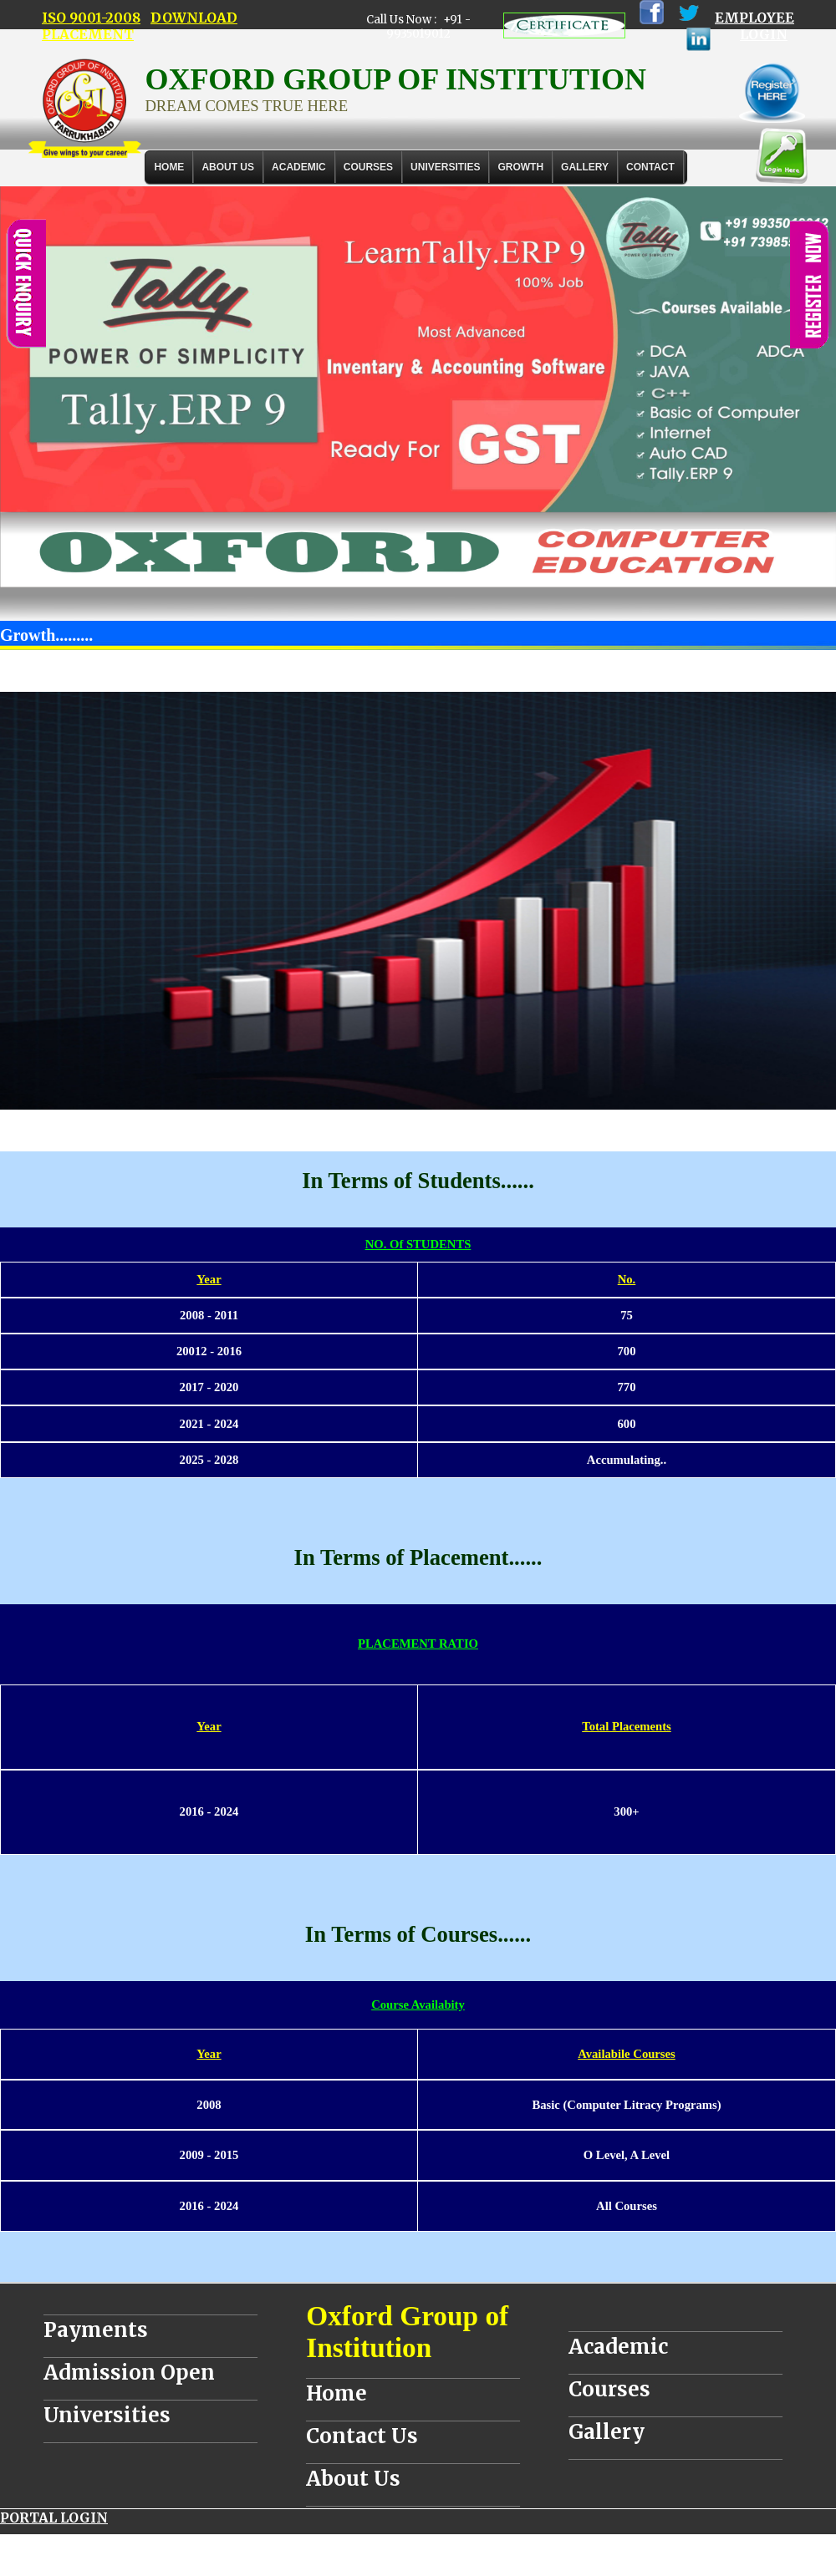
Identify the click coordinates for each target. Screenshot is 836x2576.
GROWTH (520, 167)
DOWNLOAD (193, 17)
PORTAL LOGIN (54, 2517)
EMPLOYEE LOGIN (754, 26)
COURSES (368, 167)
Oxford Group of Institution (407, 2331)
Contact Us (362, 2436)
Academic (618, 2347)
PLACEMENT (88, 34)
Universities (107, 2415)
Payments (95, 2330)
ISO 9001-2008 (91, 17)
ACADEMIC (299, 167)
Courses (609, 2389)
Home (169, 167)
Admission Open (129, 2372)
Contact (650, 167)
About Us (227, 167)
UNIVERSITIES (445, 167)
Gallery (585, 167)
